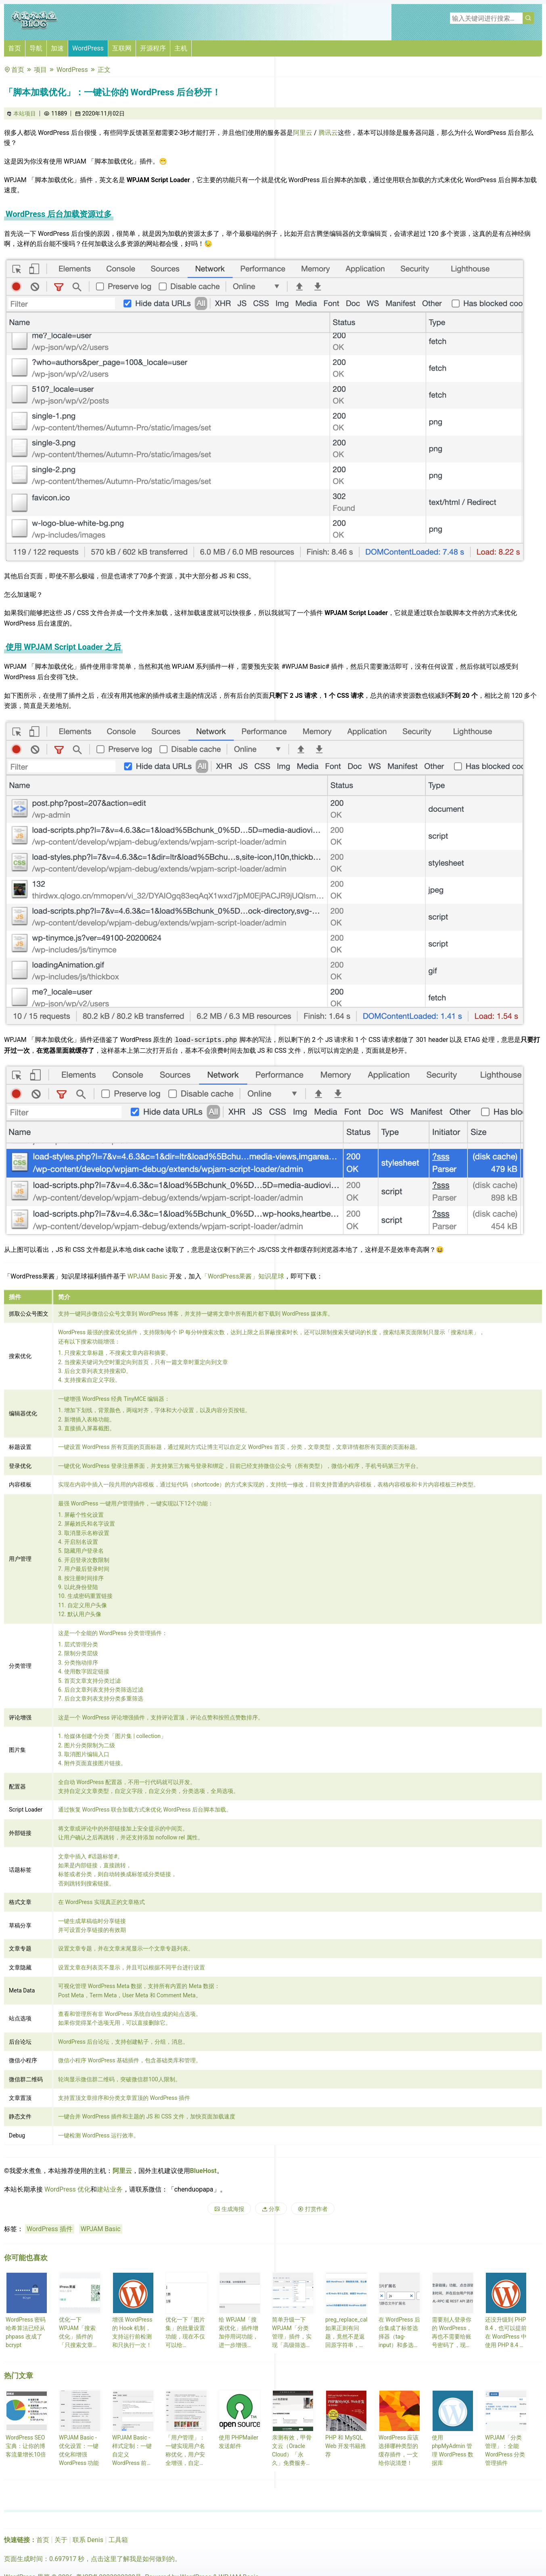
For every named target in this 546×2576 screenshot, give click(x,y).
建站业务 (110, 2189)
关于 (60, 2540)
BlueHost (203, 2171)
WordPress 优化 (67, 2189)
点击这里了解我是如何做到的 (133, 2559)
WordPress (88, 48)
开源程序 (153, 48)
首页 (14, 48)
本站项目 (24, 113)
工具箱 (118, 2540)
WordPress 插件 (50, 2229)
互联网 (122, 48)
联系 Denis (88, 2540)
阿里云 (302, 132)
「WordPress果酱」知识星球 (243, 1276)
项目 (40, 69)
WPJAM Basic (147, 1276)
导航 (35, 48)
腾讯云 (328, 132)
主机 (180, 48)
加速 (57, 48)
